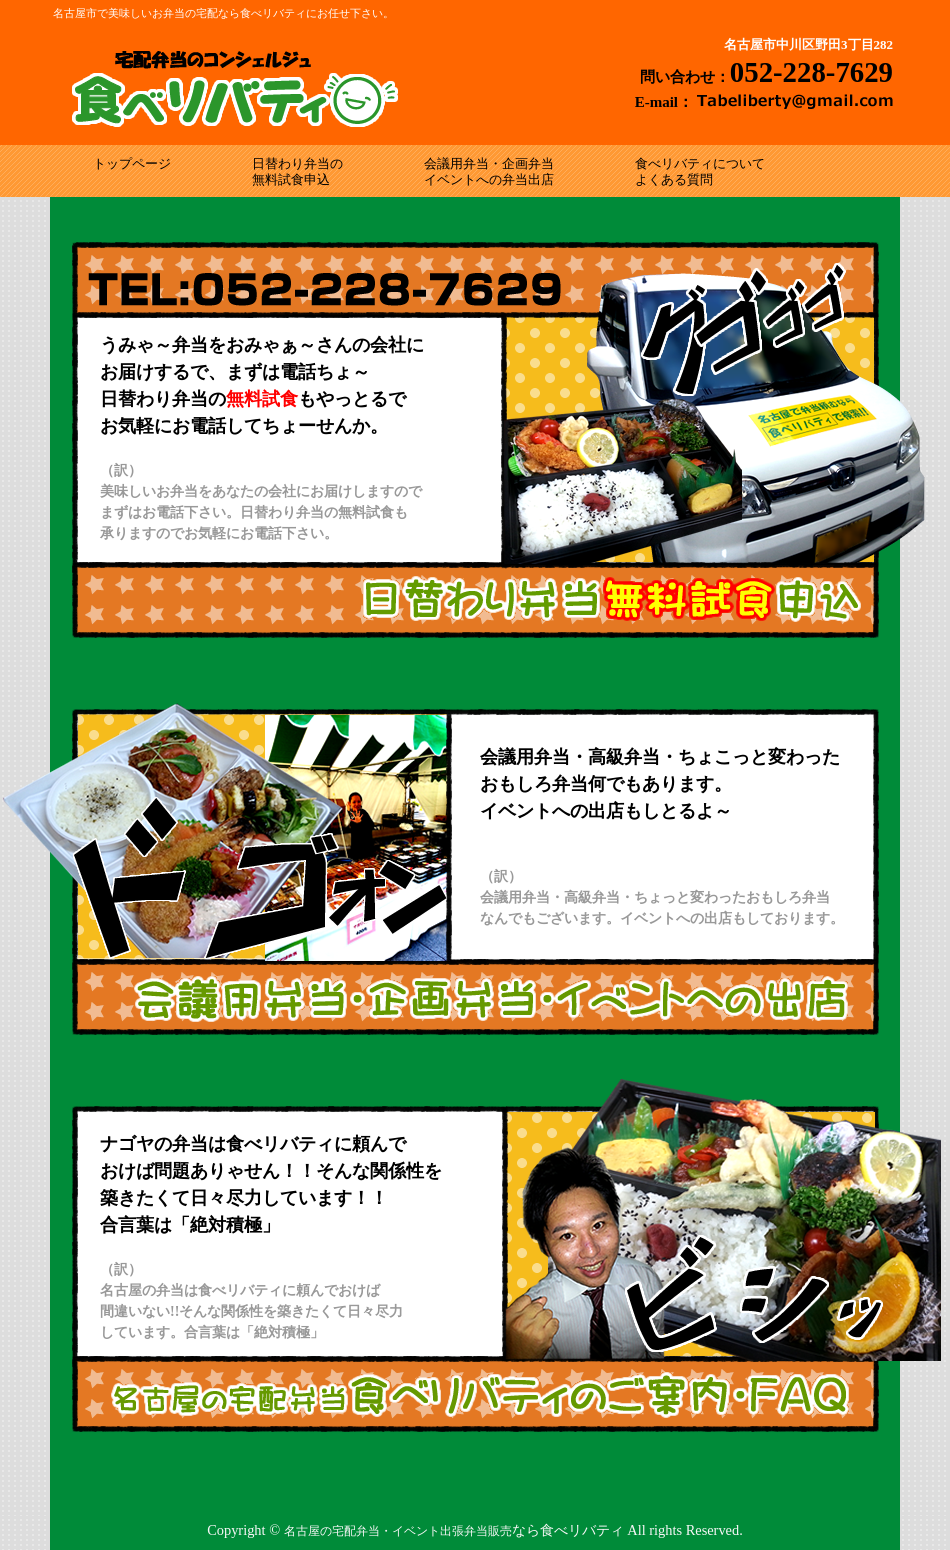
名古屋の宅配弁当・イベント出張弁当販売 (398, 1531)
